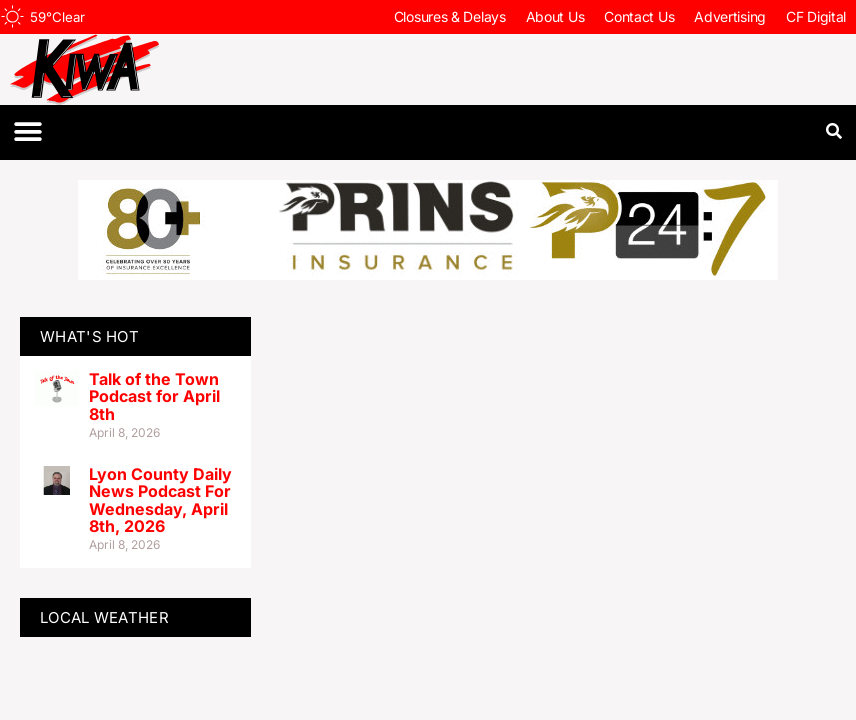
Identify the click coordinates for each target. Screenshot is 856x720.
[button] (27, 132)
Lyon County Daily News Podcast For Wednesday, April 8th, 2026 (160, 500)
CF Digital (816, 16)
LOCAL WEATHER (104, 617)
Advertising (730, 16)
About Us (555, 16)
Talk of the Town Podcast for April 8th (154, 396)
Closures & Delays (450, 16)
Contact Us (639, 16)
